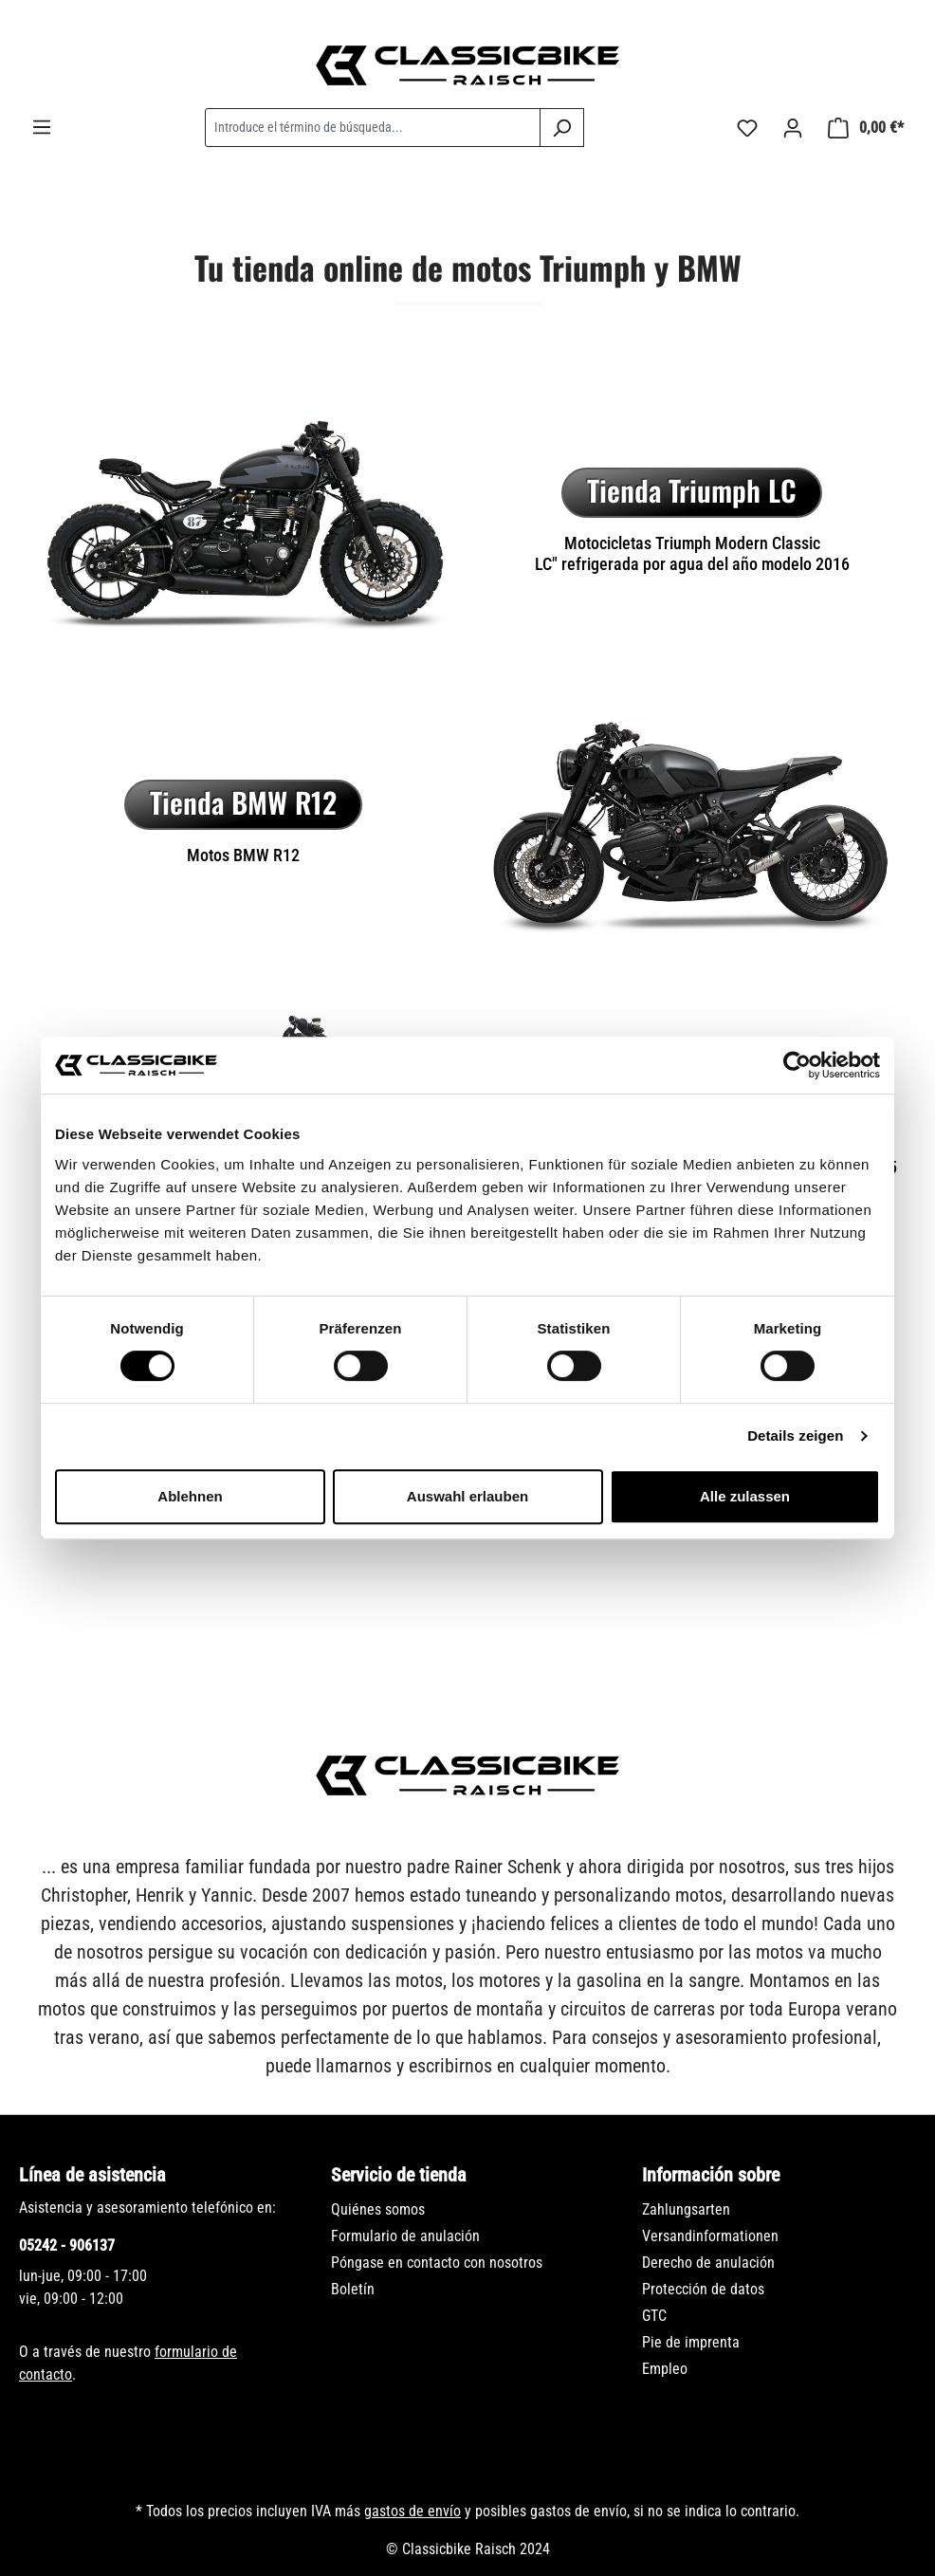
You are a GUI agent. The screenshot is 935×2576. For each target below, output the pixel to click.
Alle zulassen (745, 1496)
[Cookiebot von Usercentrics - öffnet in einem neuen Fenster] (797, 1065)
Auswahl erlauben (467, 1496)
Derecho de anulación (708, 2263)
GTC (654, 2316)
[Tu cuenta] (793, 128)
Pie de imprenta (691, 2342)
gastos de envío (412, 2511)
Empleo (665, 2369)
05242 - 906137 (67, 2245)
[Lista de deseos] (747, 128)
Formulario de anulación (405, 2236)
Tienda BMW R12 (243, 802)
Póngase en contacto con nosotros (436, 2263)
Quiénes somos (378, 2209)
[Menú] (41, 127)
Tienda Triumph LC (692, 490)
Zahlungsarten (686, 2209)
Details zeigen (795, 1435)
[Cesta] (866, 128)
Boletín (353, 2289)
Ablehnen (189, 1496)
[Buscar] (562, 127)
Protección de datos (703, 2289)
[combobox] (373, 127)
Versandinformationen (710, 2236)
